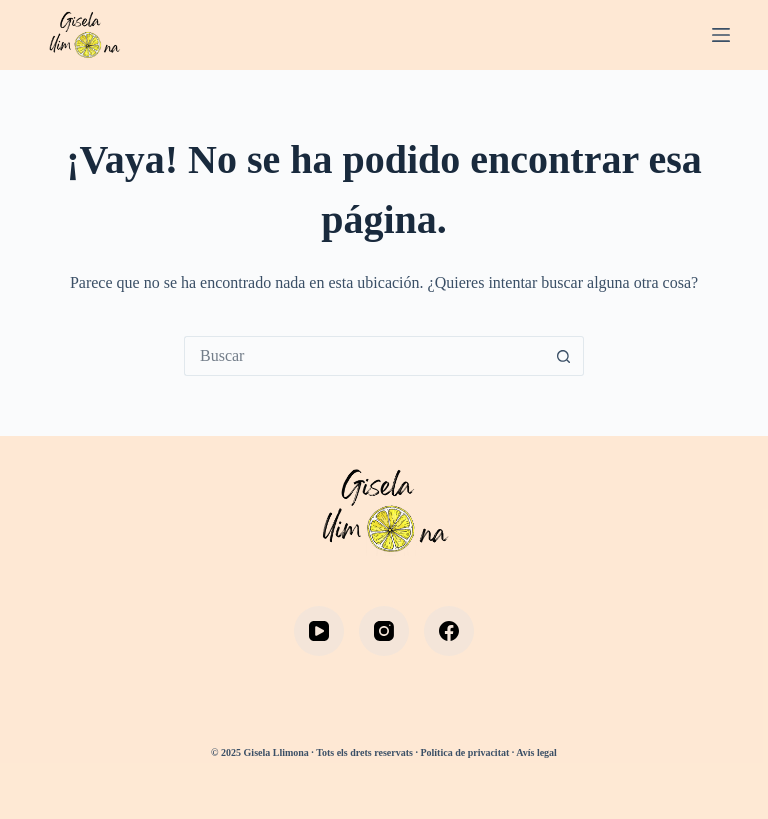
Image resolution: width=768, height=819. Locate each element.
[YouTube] (319, 631)
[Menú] (721, 35)
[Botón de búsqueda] (564, 356)
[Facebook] (449, 631)
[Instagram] (384, 631)
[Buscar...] (364, 356)
